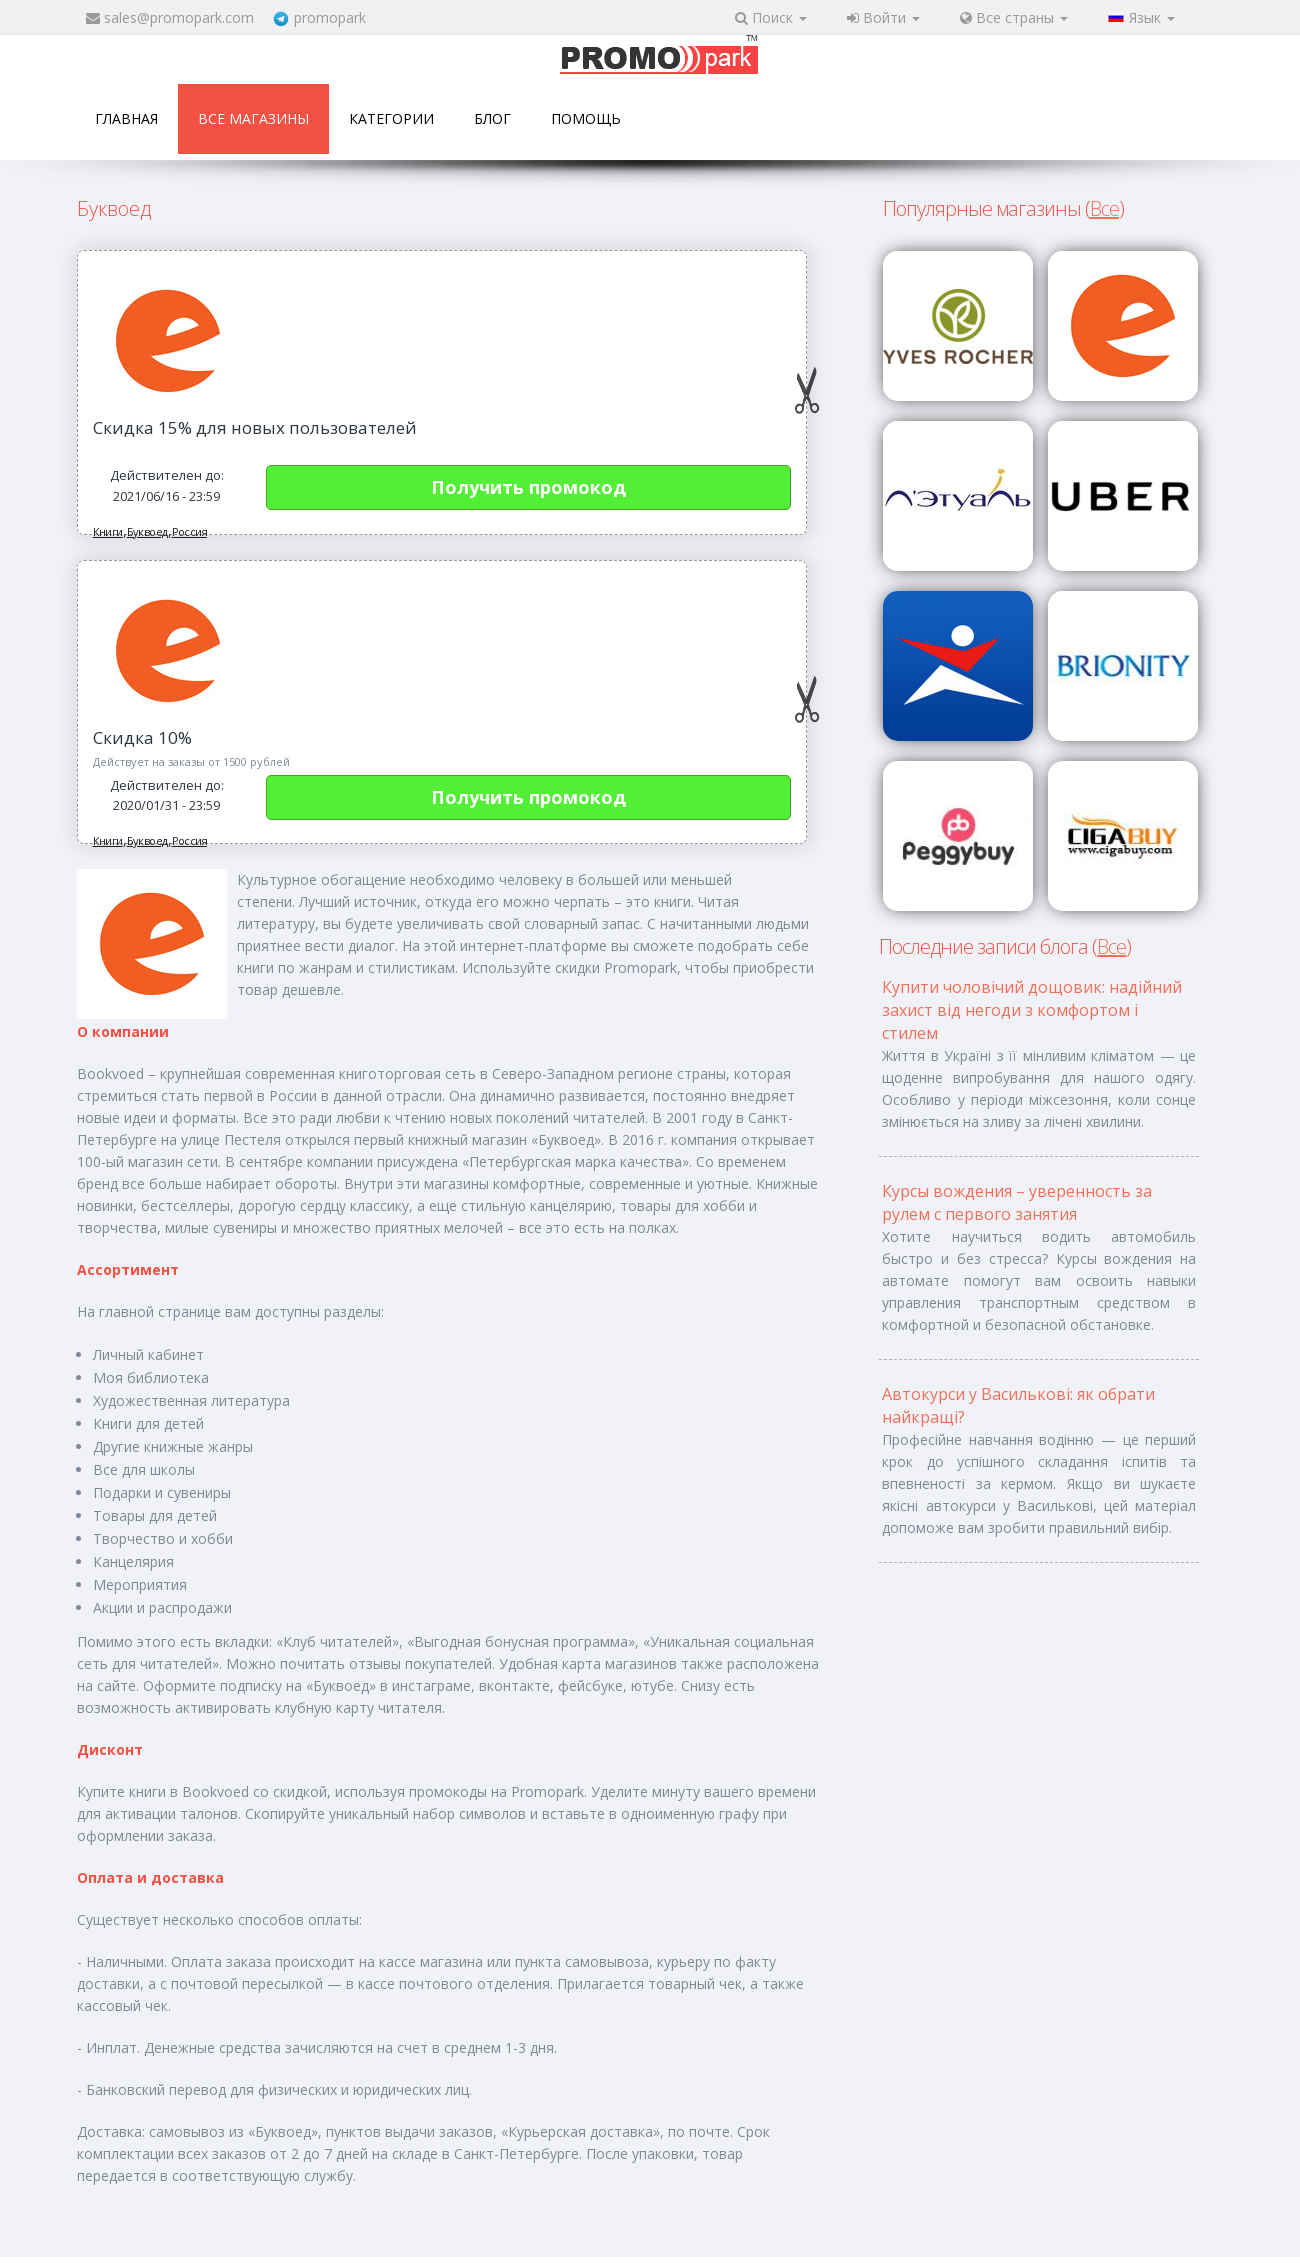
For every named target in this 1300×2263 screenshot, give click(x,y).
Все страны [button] (1014, 17)
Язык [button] (1141, 17)
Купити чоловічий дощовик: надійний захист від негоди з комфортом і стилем (1032, 1010)
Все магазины (253, 118)
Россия (189, 531)
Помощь (586, 118)
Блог (492, 118)
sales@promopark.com (179, 17)
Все (1104, 208)
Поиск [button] (771, 17)
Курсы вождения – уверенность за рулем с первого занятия (1017, 1202)
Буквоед (147, 531)
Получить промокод (528, 487)
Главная (126, 118)
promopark (330, 17)
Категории (391, 118)
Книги (108, 531)
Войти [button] (883, 17)
